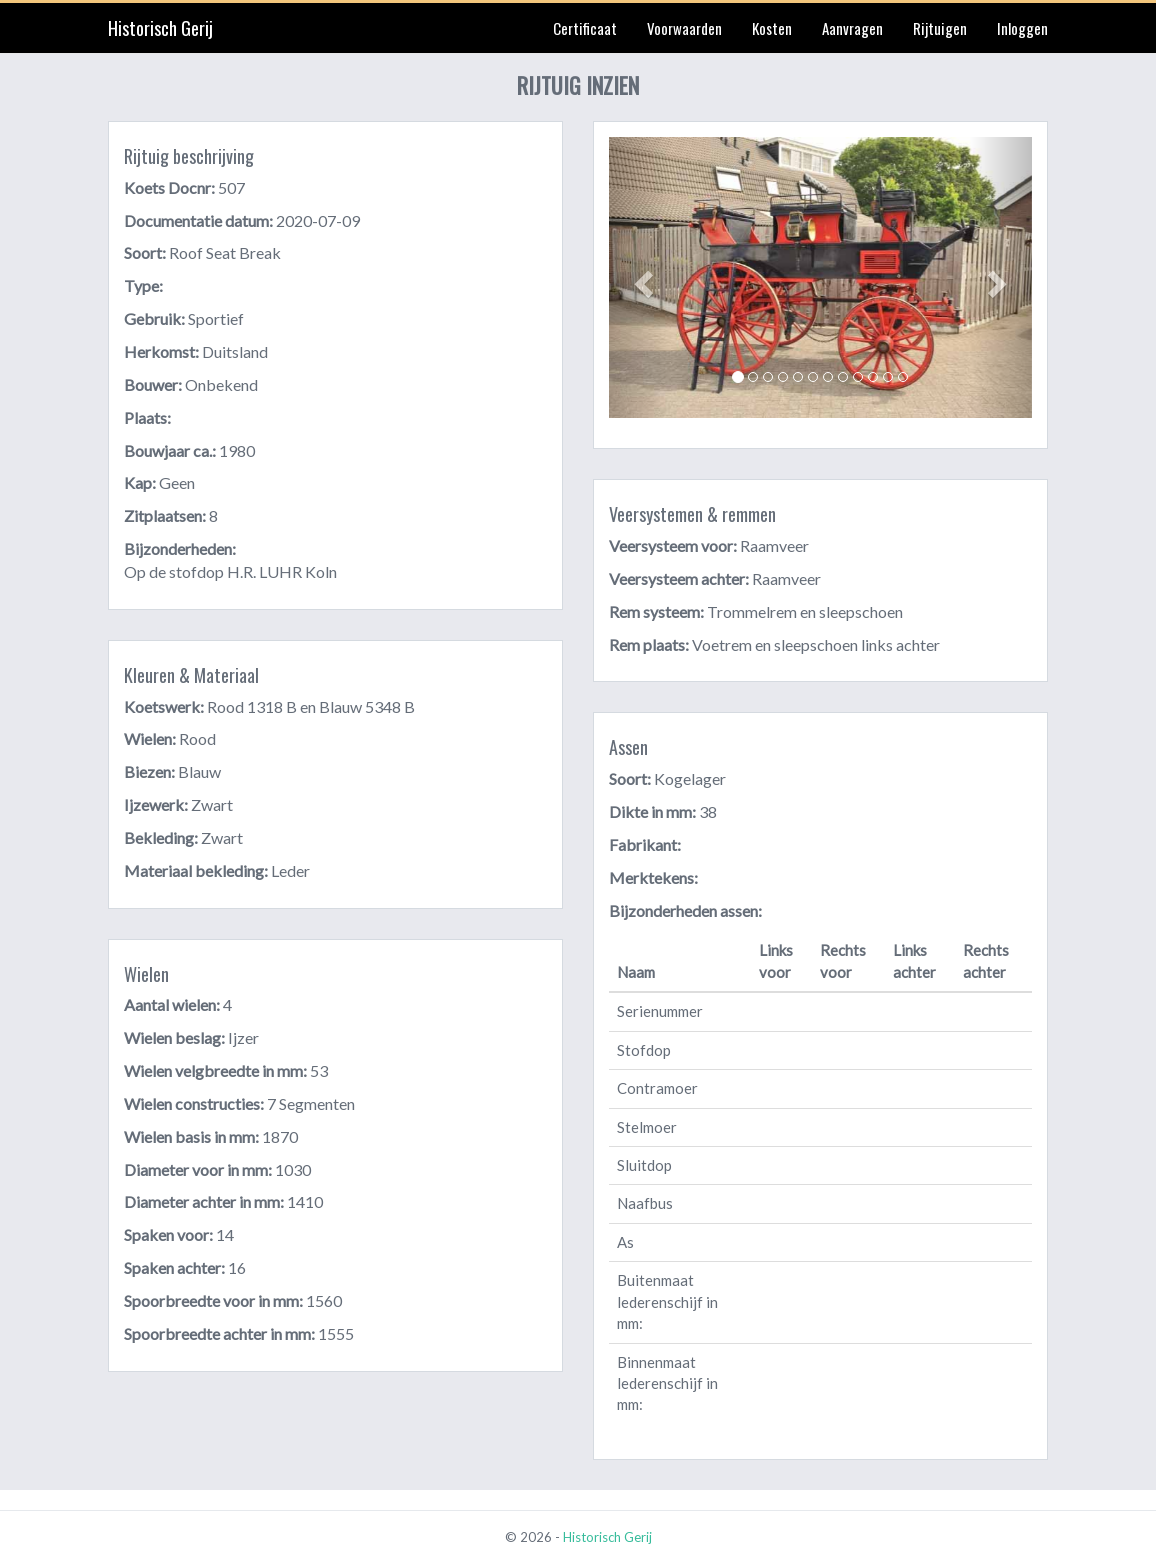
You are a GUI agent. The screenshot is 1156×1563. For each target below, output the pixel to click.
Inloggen (1022, 28)
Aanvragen (852, 28)
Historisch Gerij (160, 28)
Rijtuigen (940, 28)
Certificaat (585, 28)
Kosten (772, 28)
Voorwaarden (684, 28)
